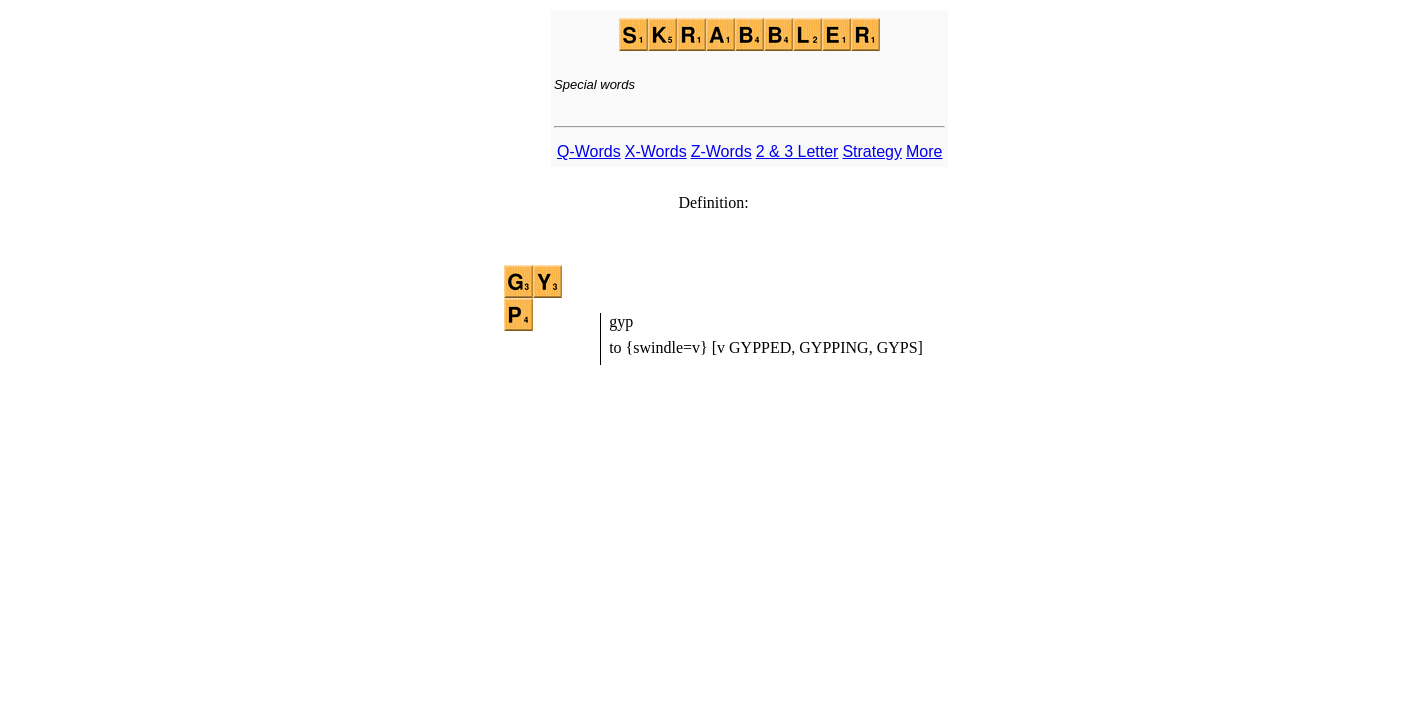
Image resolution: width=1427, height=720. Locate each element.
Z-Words (721, 151)
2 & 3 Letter (797, 151)
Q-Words (589, 151)
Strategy (872, 151)
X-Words (656, 151)
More (924, 151)
